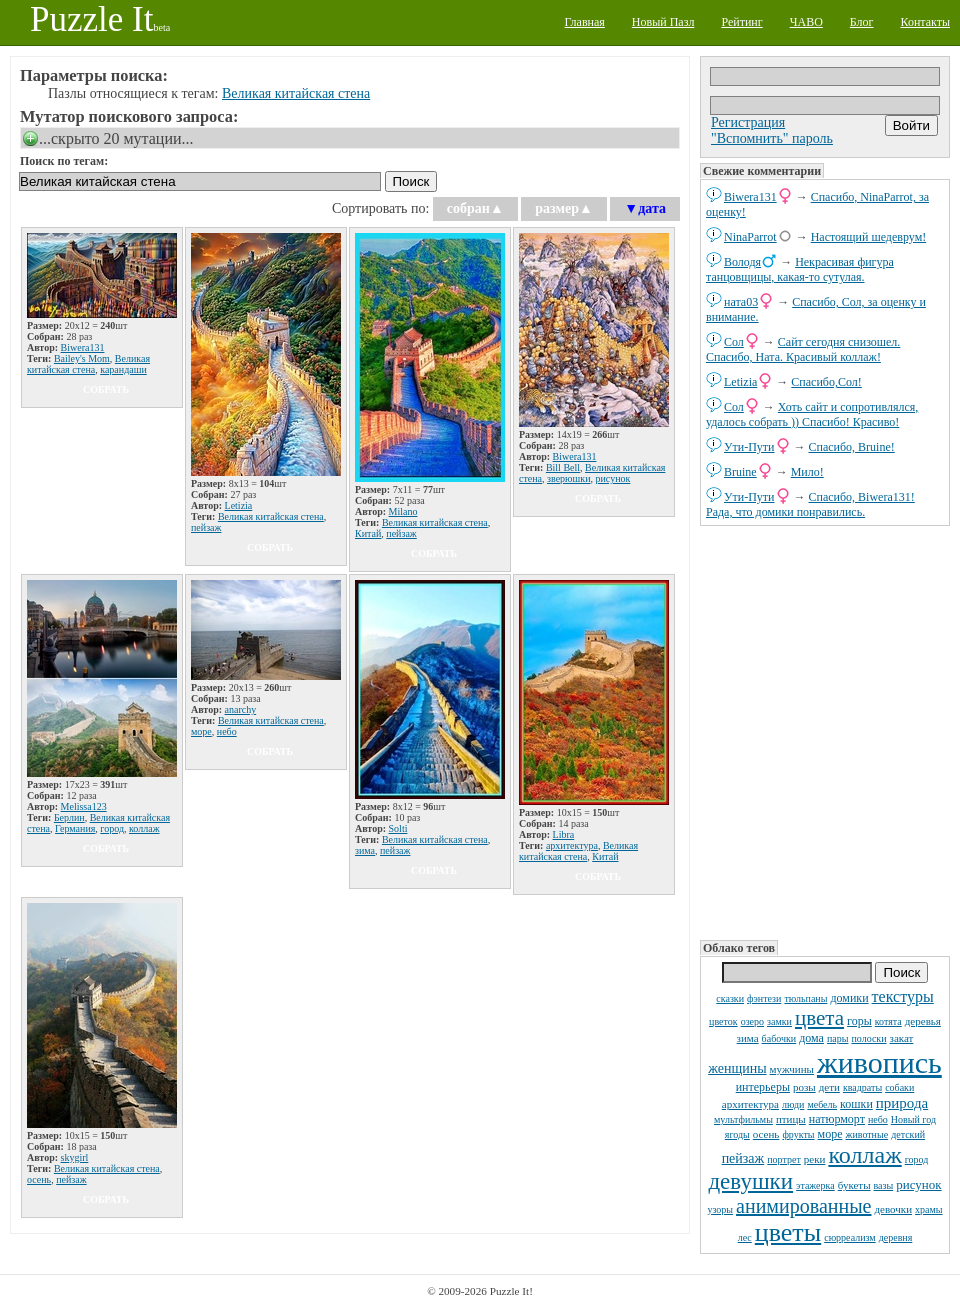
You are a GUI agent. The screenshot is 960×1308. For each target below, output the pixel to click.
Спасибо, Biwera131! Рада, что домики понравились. (810, 504)
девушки (750, 1181)
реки (815, 1159)
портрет (784, 1159)
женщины (737, 1068)
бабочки (779, 1038)
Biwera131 (750, 197)
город (917, 1159)
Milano (403, 511)
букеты (854, 1185)
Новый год (913, 1119)
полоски (868, 1038)
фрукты (798, 1134)
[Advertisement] (825, 731)
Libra (564, 834)
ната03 (741, 302)
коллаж (864, 1155)
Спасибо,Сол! (826, 382)
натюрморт (837, 1119)
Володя (742, 262)
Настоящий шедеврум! (869, 237)
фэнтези (764, 998)
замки (779, 1021)
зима (748, 1038)
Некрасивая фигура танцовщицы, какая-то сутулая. (800, 269)
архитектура (750, 1104)
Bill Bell (563, 467)
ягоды (737, 1134)
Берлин (69, 817)
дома (811, 1038)
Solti (398, 828)
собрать (106, 389)
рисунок (918, 1184)
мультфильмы (743, 1119)
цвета (819, 1018)
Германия (75, 828)
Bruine (740, 472)
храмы (929, 1209)
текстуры (903, 996)
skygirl (75, 1157)
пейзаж (743, 1158)
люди (793, 1104)
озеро (752, 1021)
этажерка (815, 1185)
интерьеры (763, 1087)
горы (859, 1021)
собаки (899, 1087)
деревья (923, 1021)
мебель (822, 1104)
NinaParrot (750, 237)
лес (745, 1237)
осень (766, 1134)
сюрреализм (849, 1237)
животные (866, 1134)
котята (888, 1021)
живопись (879, 1062)
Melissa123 (84, 806)
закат (902, 1038)
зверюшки (568, 478)
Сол (734, 342)
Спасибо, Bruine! (852, 447)
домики (849, 998)
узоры (720, 1209)
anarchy (241, 709)
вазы (884, 1185)
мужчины (792, 1069)
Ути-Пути (749, 447)
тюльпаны (805, 998)
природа (902, 1103)
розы (804, 1087)
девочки (893, 1209)
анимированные (803, 1206)
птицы (791, 1119)
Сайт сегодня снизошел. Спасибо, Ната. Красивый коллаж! (803, 349)
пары (838, 1038)
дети (829, 1087)
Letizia (740, 382)
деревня (896, 1237)
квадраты (862, 1087)
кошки (856, 1104)
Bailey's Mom (82, 358)
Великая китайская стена (296, 93)
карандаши (123, 369)
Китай (368, 533)
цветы (788, 1232)
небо (878, 1119)
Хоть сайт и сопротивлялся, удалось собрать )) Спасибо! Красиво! (812, 414)
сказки (730, 998)
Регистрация (748, 122)
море (830, 1134)
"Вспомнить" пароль (772, 138)
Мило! (807, 472)
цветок (723, 1021)
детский (908, 1134)
